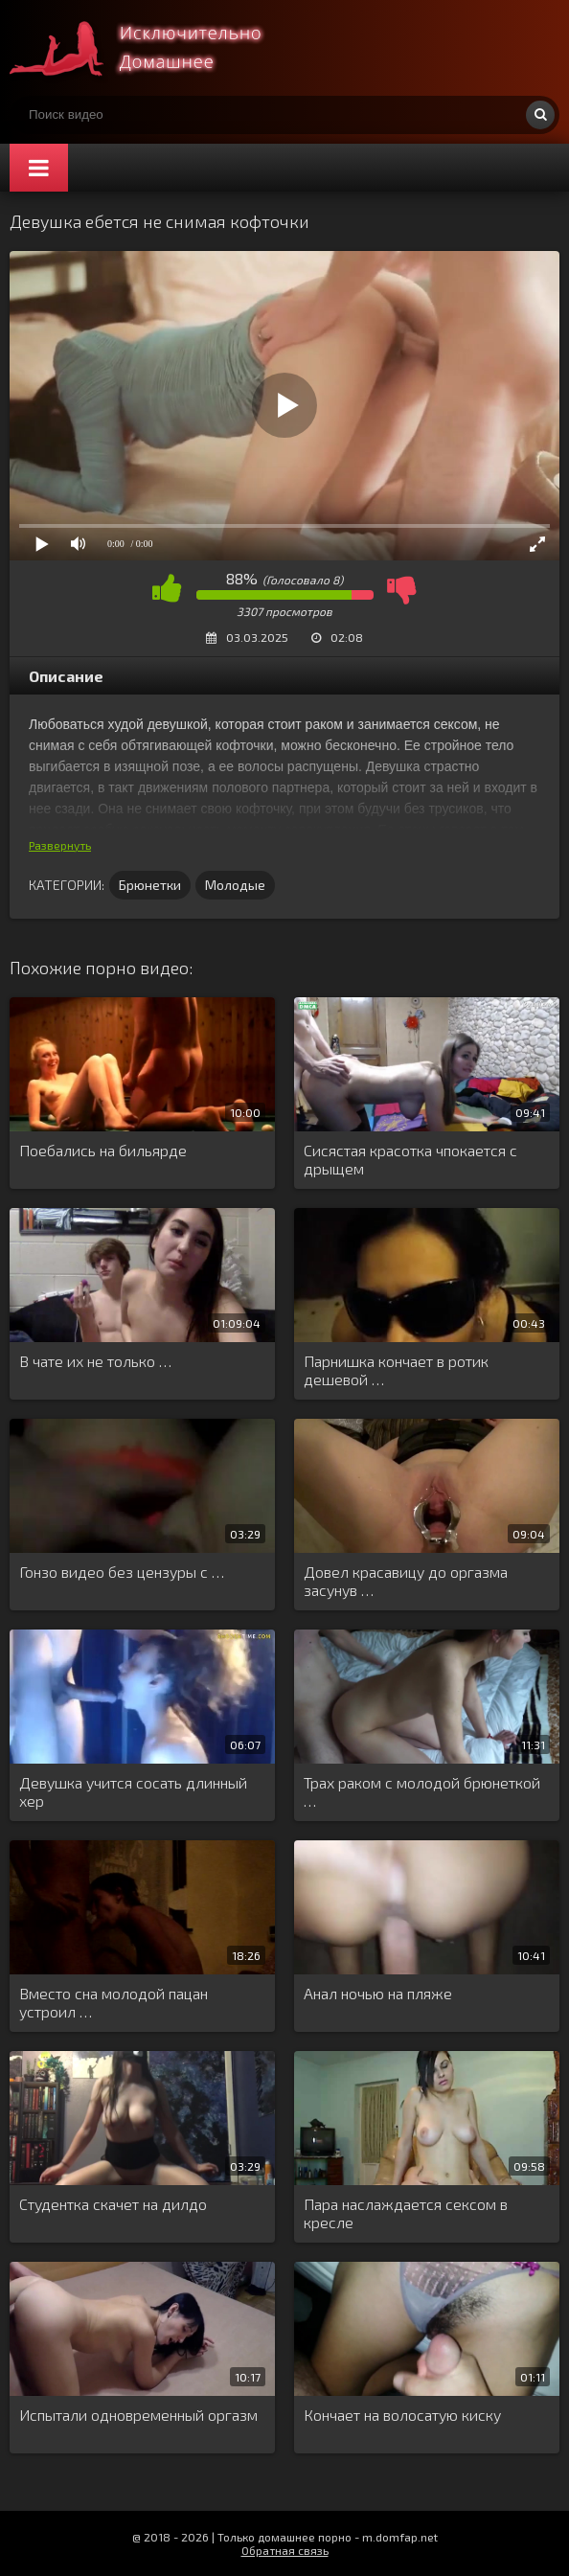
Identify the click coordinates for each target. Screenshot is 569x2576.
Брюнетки (150, 885)
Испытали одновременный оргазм (138, 2414)
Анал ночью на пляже (378, 1993)
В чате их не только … (95, 1361)
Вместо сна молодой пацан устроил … (113, 2002)
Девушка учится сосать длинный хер (133, 1791)
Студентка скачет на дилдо (113, 2204)
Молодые (235, 885)
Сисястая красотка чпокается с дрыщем (410, 1159)
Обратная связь (285, 2550)
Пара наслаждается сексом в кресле (406, 2213)
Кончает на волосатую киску (402, 2414)
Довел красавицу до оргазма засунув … (406, 1580)
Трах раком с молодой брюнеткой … (422, 1791)
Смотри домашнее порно (153, 48)
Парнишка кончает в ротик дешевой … (396, 1370)
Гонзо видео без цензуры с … (121, 1571)
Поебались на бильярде (103, 1150)
